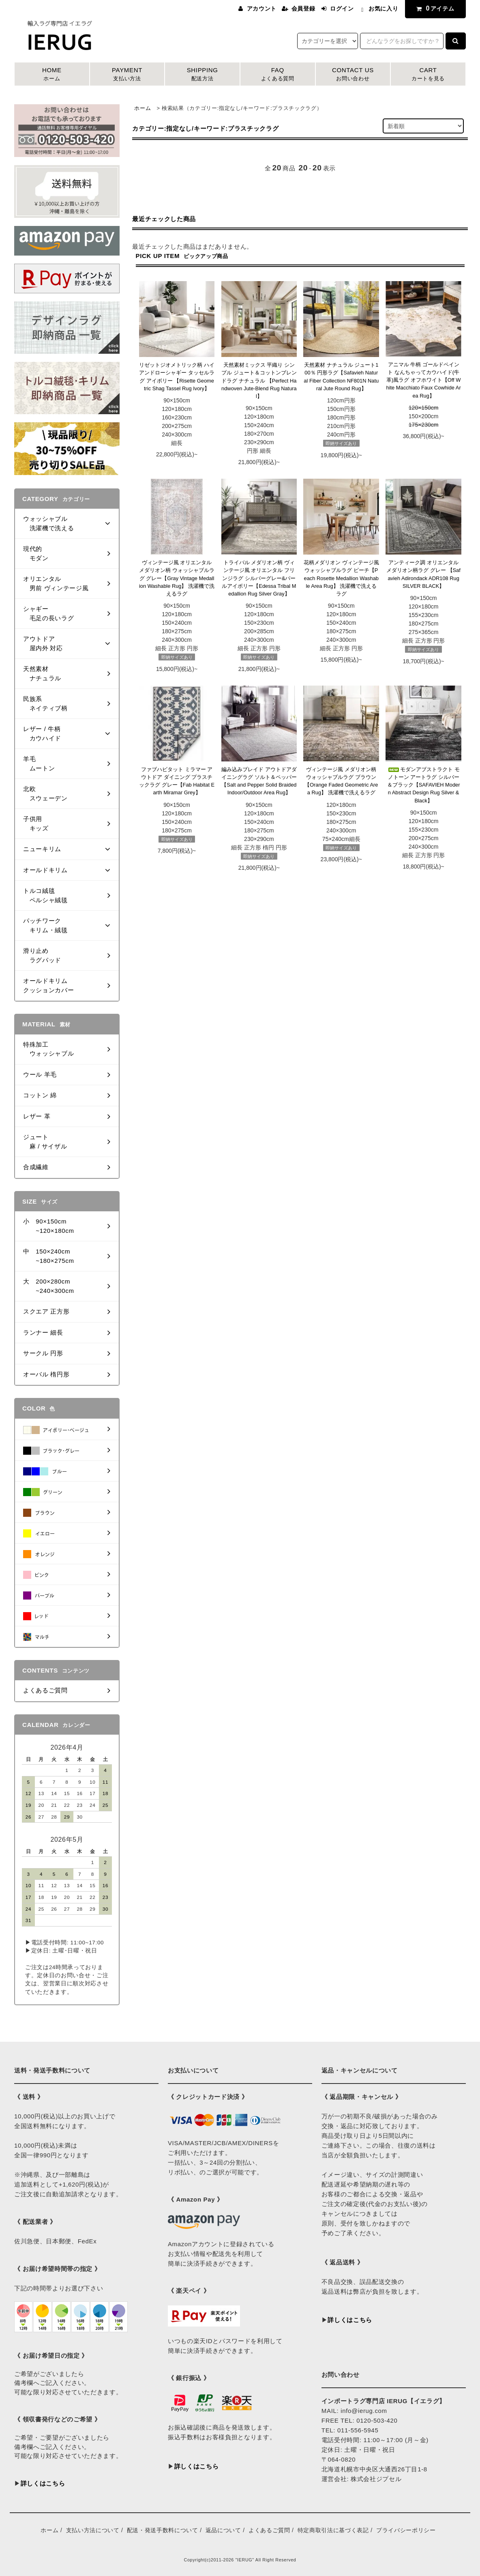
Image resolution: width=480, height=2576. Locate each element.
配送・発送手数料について (162, 2530)
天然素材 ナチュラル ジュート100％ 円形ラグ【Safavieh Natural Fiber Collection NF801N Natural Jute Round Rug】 (341, 376)
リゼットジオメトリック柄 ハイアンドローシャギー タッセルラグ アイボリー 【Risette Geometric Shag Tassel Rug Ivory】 (176, 376)
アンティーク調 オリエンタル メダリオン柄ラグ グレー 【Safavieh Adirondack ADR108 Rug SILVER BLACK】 (423, 574)
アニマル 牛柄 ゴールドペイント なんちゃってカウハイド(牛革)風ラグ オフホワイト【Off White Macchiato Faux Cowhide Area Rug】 (423, 380)
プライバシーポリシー (406, 2530)
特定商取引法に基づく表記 (333, 2530)
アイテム (433, 8)
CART (428, 75)
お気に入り (383, 8)
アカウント (261, 8)
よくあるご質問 (269, 2530)
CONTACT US (353, 75)
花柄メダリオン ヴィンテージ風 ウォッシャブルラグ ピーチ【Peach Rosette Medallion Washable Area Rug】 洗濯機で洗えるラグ (341, 578)
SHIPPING (202, 75)
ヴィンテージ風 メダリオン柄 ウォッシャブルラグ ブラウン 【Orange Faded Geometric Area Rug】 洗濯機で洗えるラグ (341, 781)
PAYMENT (127, 75)
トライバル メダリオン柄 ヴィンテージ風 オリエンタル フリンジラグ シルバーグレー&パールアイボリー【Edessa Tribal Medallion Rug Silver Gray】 (259, 578)
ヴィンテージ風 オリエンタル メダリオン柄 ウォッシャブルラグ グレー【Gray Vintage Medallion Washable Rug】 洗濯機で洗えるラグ (176, 578)
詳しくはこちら (43, 2483)
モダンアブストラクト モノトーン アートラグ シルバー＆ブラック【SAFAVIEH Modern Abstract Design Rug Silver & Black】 (423, 785)
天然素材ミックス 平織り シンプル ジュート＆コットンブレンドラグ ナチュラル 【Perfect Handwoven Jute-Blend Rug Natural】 (259, 380)
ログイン (342, 8)
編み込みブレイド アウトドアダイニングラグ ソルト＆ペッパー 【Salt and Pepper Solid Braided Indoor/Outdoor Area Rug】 (259, 781)
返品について (223, 2530)
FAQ (278, 75)
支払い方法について (93, 2530)
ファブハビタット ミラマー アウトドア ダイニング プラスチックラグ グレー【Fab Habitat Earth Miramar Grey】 (176, 781)
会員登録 (303, 8)
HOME (52, 75)
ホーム (142, 108)
